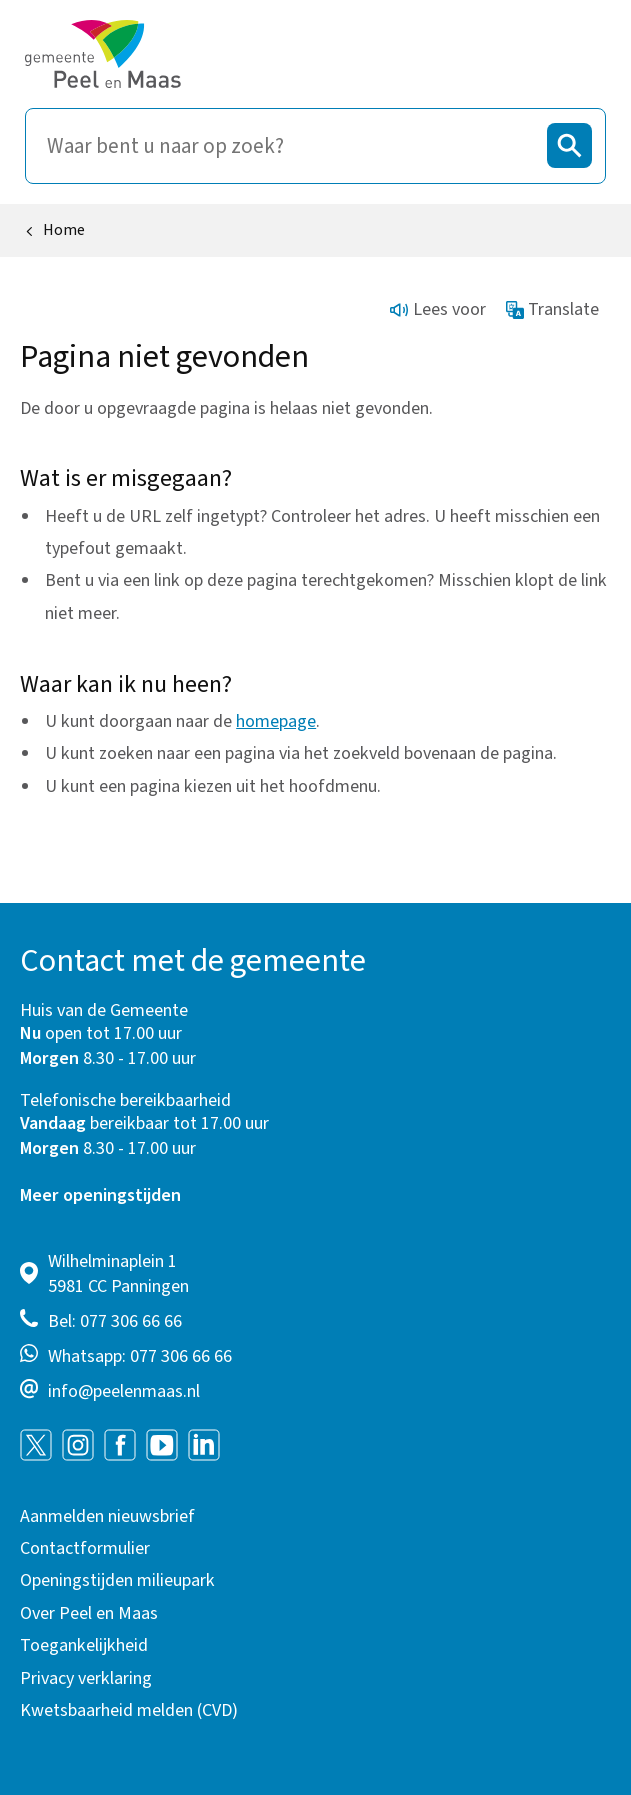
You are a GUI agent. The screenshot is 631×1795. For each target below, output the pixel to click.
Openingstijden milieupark (117, 1580)
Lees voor (438, 309)
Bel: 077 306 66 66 (115, 1321)
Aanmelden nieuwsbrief (107, 1516)
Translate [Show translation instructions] (553, 309)
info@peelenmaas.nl (124, 1391)
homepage (276, 721)
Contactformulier (85, 1548)
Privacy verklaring (86, 1678)
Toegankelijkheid (84, 1645)
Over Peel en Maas (89, 1613)
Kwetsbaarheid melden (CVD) (129, 1710)
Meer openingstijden (100, 1195)
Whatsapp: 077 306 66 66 (140, 1356)
